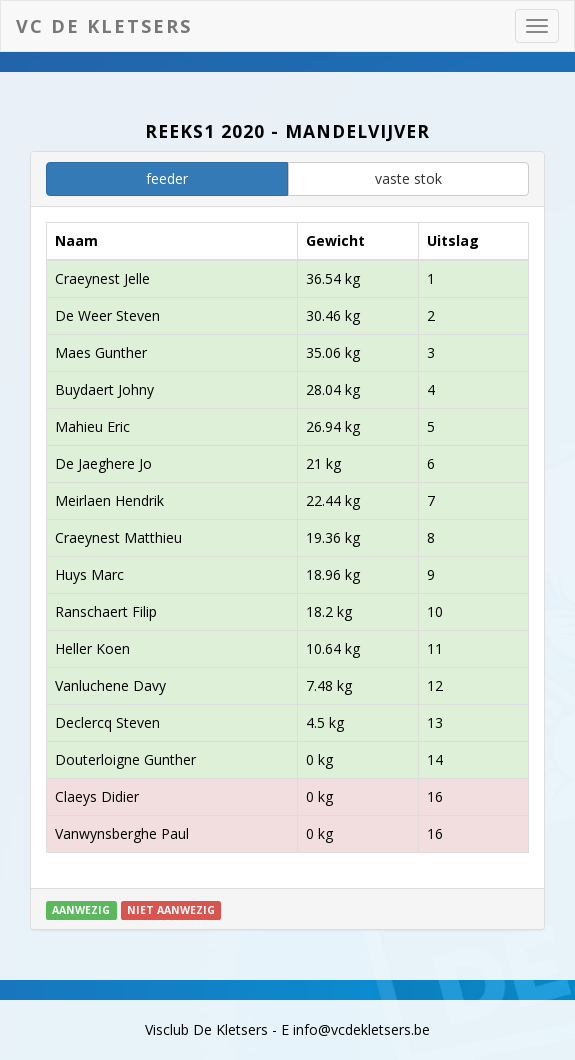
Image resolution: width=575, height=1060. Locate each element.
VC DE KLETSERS (104, 26)
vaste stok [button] (408, 178)
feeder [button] (167, 178)
